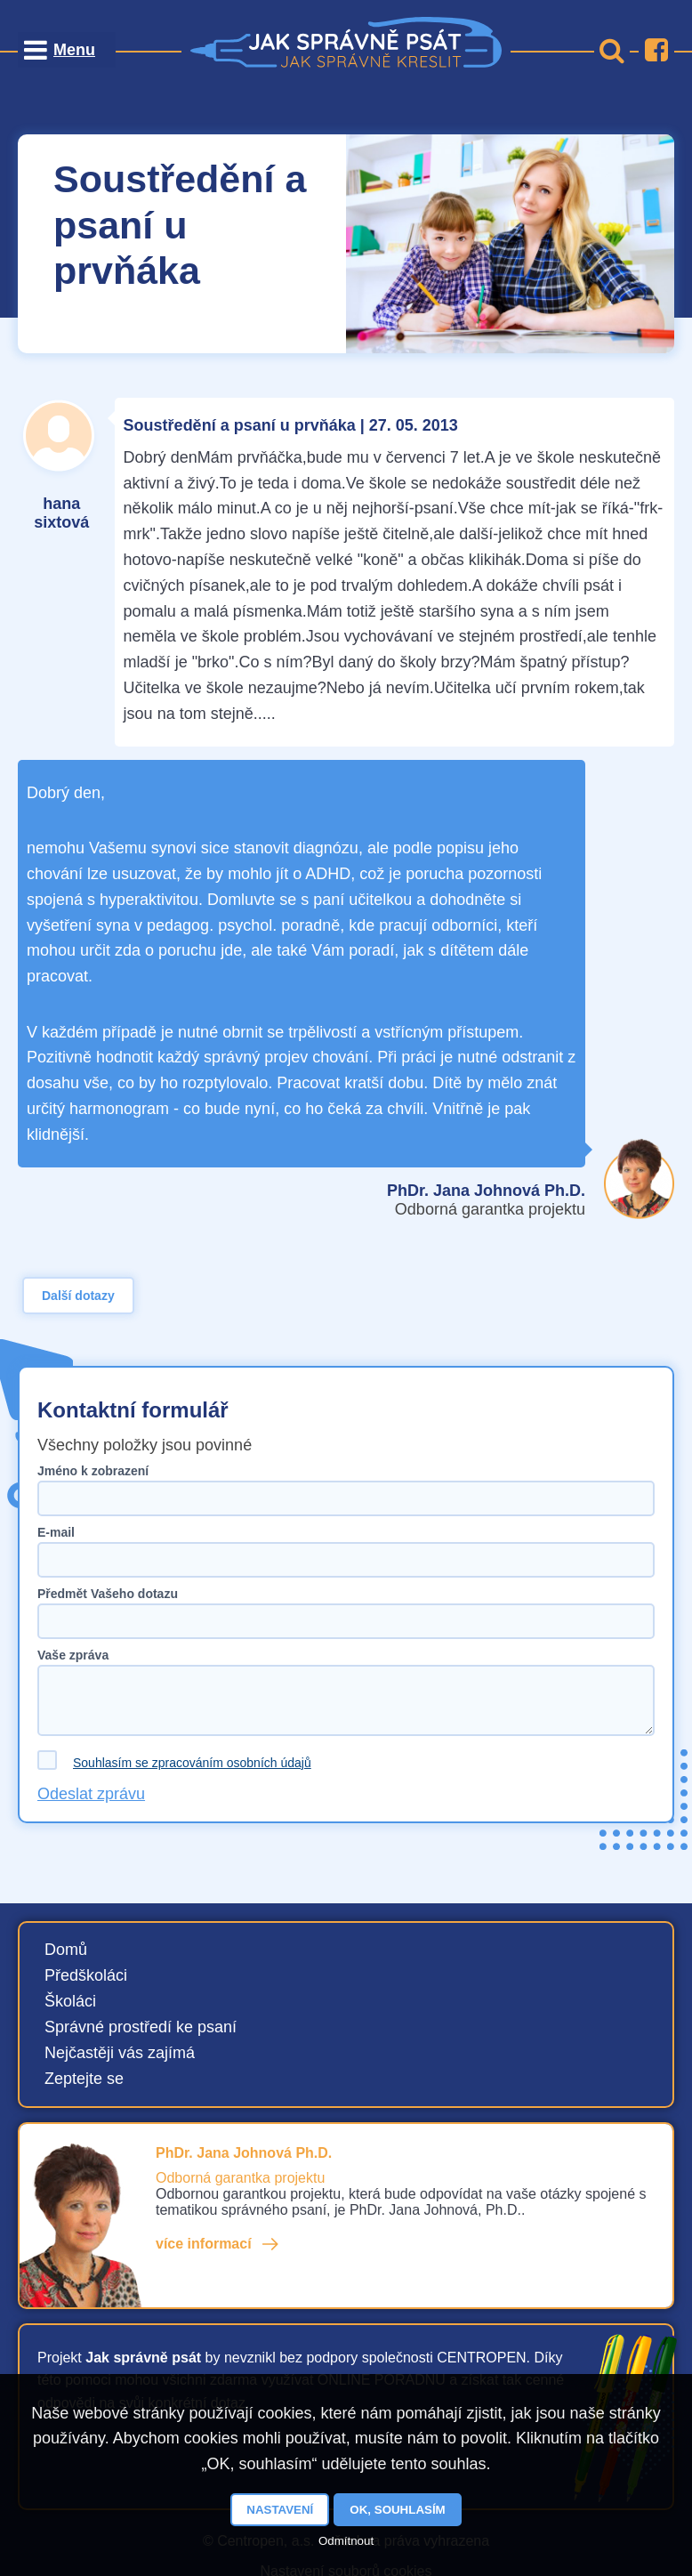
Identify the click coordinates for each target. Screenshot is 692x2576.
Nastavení (279, 2509)
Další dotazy (78, 1295)
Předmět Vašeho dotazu (107, 1594)
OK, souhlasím (397, 2509)
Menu (74, 50)
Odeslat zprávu (91, 1794)
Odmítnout (346, 2541)
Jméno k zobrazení (93, 1471)
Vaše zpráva (73, 1655)
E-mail (56, 1532)
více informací (204, 2243)
